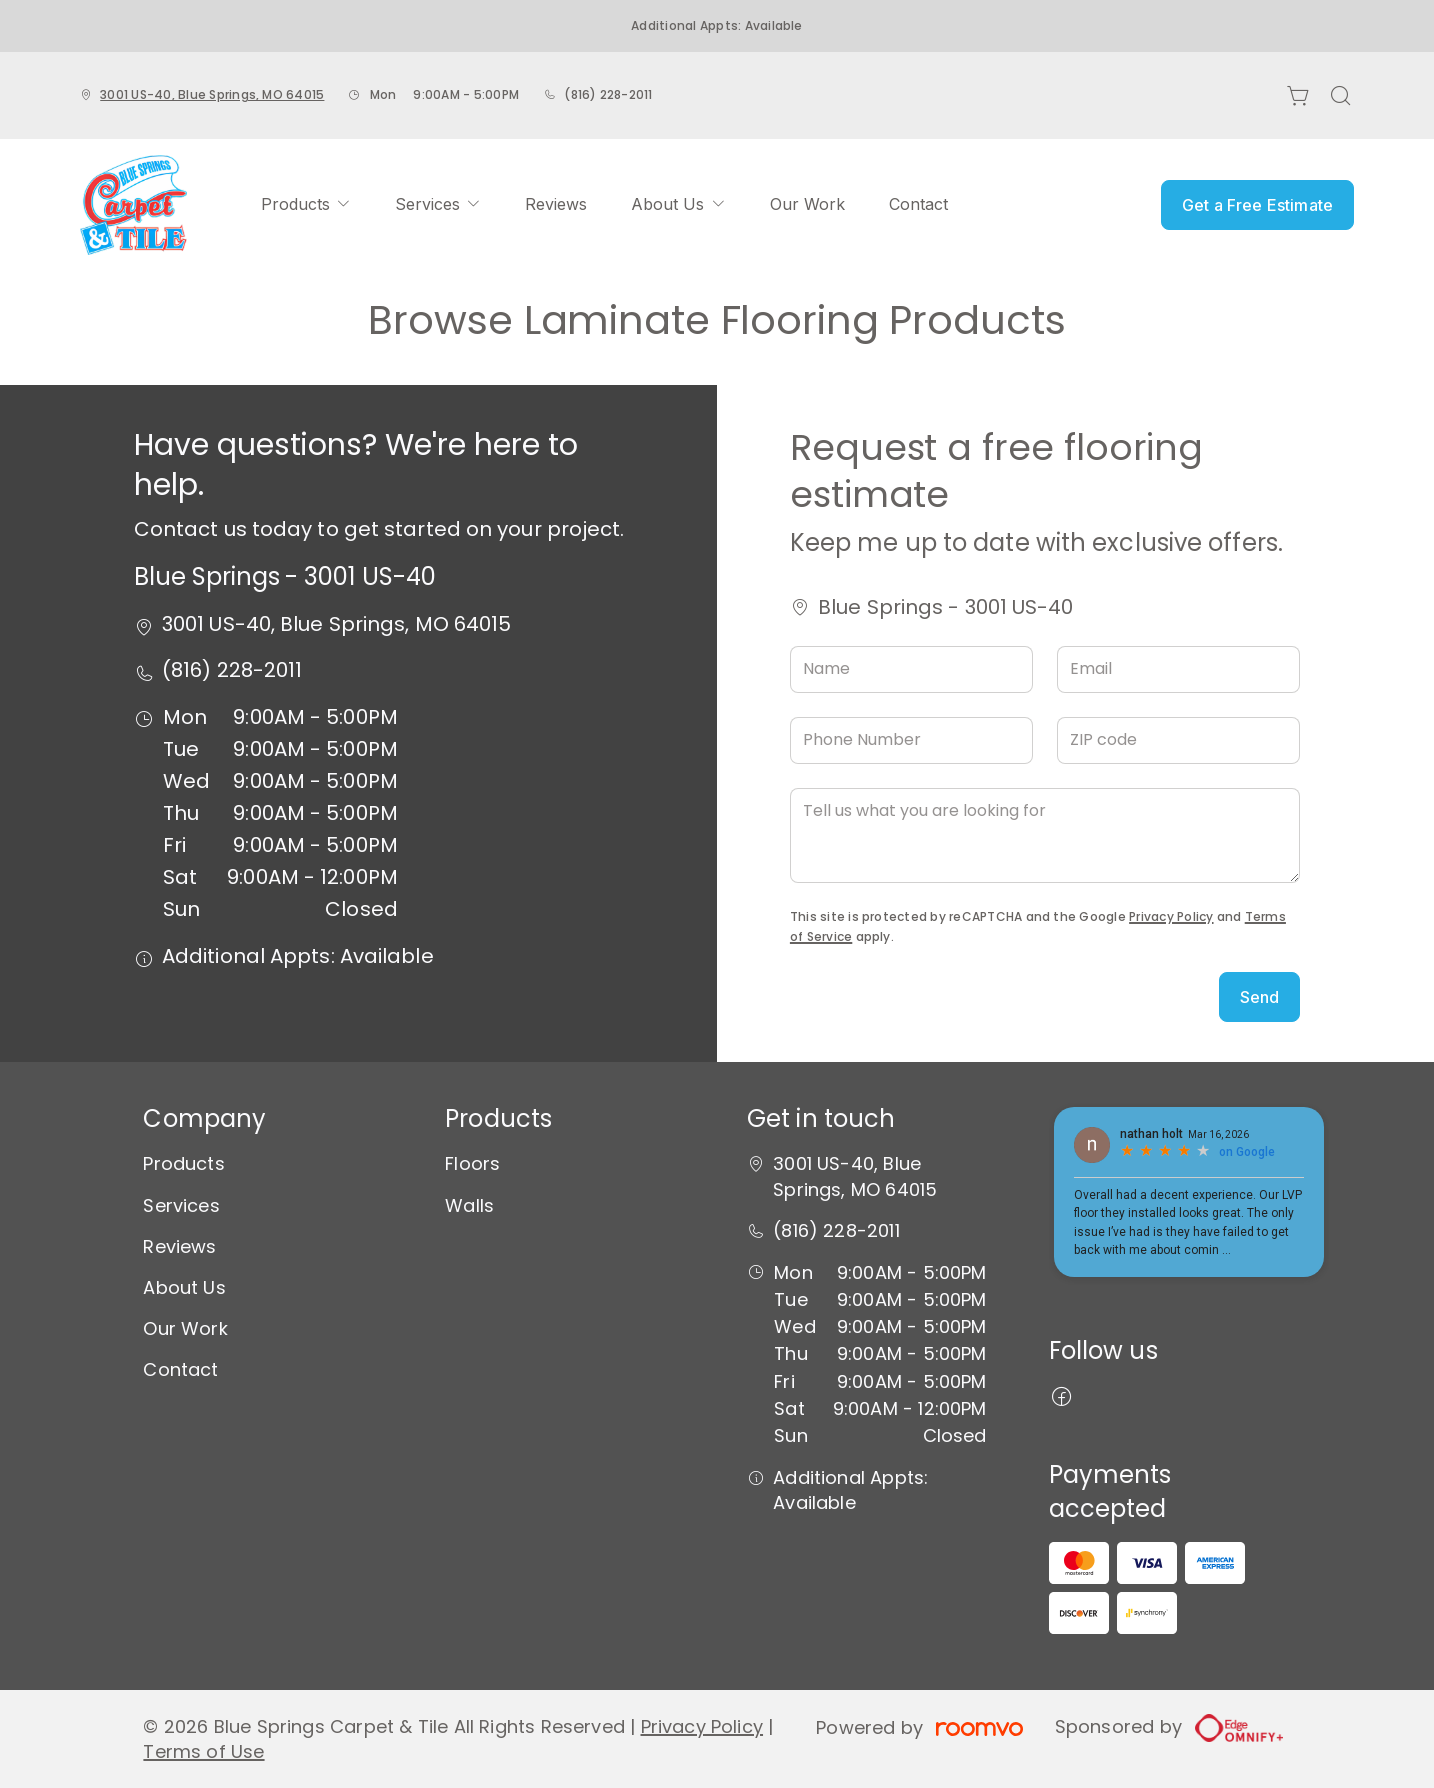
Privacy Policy (1171, 916)
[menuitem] (306, 205)
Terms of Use (203, 1751)
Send (1260, 997)
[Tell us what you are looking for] (1045, 835)
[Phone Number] (911, 740)
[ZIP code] (1178, 740)
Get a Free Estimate (1257, 205)
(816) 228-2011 (608, 94)
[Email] (1178, 669)
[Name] (911, 669)
